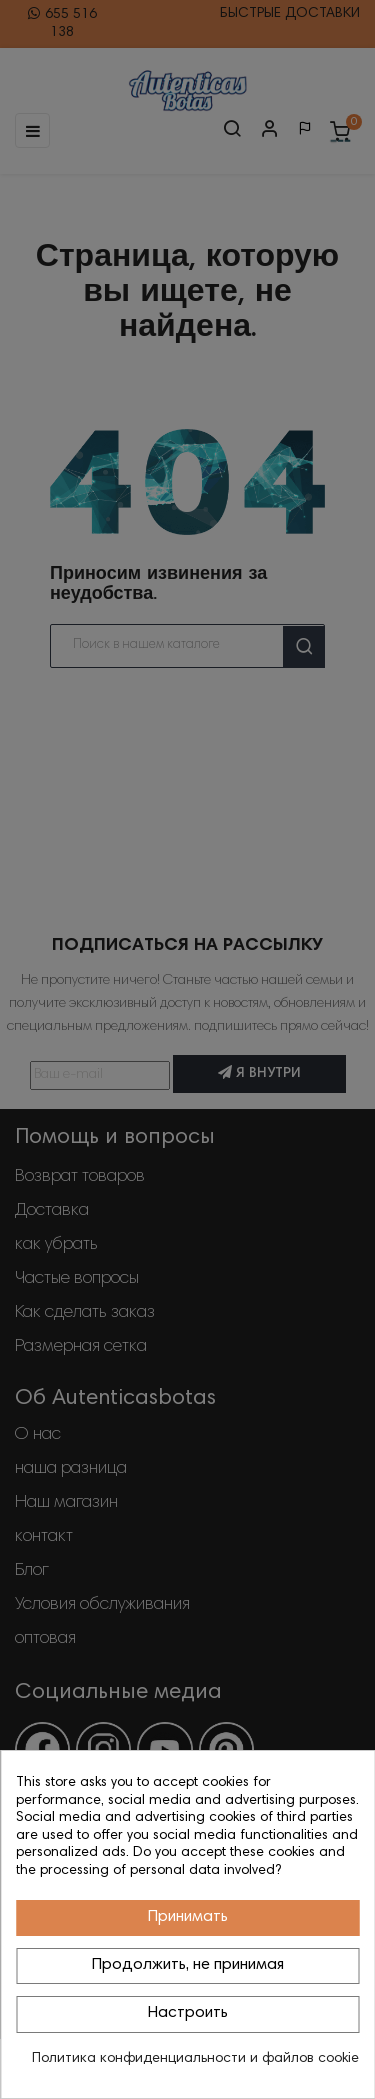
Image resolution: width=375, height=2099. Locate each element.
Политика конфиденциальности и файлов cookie (195, 2059)
